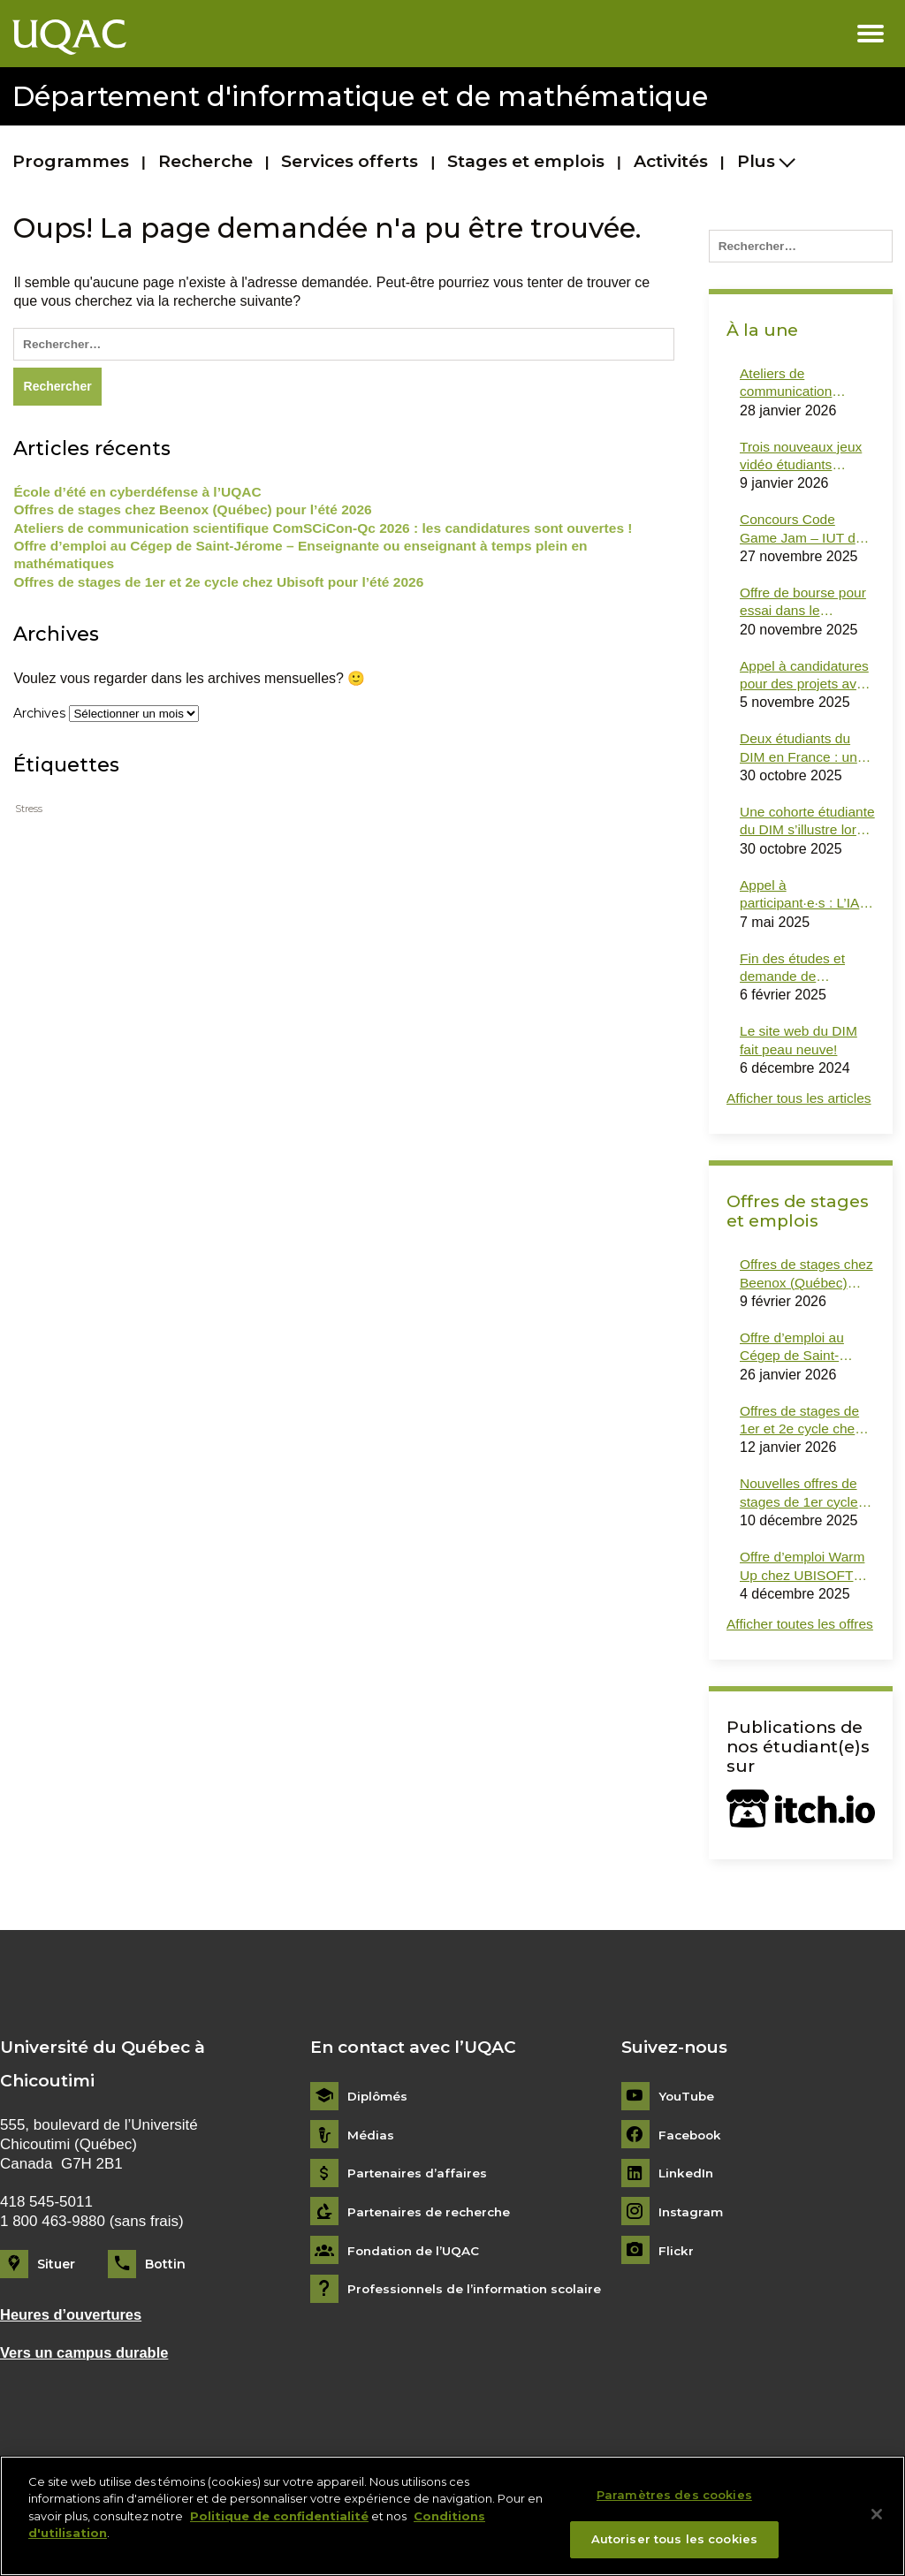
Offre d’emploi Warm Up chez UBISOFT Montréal (804, 1603)
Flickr (676, 2305)
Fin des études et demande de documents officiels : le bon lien (804, 979)
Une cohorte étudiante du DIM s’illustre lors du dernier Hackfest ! (795, 830)
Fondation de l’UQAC (415, 2305)
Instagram (691, 2267)
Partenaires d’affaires (418, 2228)
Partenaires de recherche (431, 2267)
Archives (39, 718)
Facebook (691, 2189)
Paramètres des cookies (674, 2503)
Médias (370, 2189)
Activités (671, 161)
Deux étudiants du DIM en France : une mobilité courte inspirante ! (804, 756)
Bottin (165, 2319)
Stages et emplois (526, 161)
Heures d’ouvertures (73, 2369)
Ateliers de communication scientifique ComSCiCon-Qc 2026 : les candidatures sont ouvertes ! (332, 531)
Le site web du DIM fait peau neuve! (800, 1052)
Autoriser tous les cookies (674, 2548)
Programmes (70, 161)
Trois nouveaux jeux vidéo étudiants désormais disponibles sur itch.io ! (807, 459)
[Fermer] (876, 2522)
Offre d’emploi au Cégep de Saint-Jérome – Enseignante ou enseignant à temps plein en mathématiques (309, 559)
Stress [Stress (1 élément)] (28, 814)
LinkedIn (687, 2228)
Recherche (205, 161)
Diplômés (378, 2151)
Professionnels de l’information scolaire (479, 2344)
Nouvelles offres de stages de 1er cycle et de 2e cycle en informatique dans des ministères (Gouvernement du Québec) (801, 1528)
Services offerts (349, 161)
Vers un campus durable (86, 2406)
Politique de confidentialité (279, 2524)
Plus (756, 161)
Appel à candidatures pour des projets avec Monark (807, 682)
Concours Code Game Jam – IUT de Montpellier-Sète (803, 533)
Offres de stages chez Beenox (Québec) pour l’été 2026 (198, 513)
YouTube (687, 2151)
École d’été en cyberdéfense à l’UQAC (141, 494)
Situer (56, 2319)
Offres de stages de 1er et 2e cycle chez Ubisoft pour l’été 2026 (224, 587)
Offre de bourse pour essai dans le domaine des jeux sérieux (805, 608)
